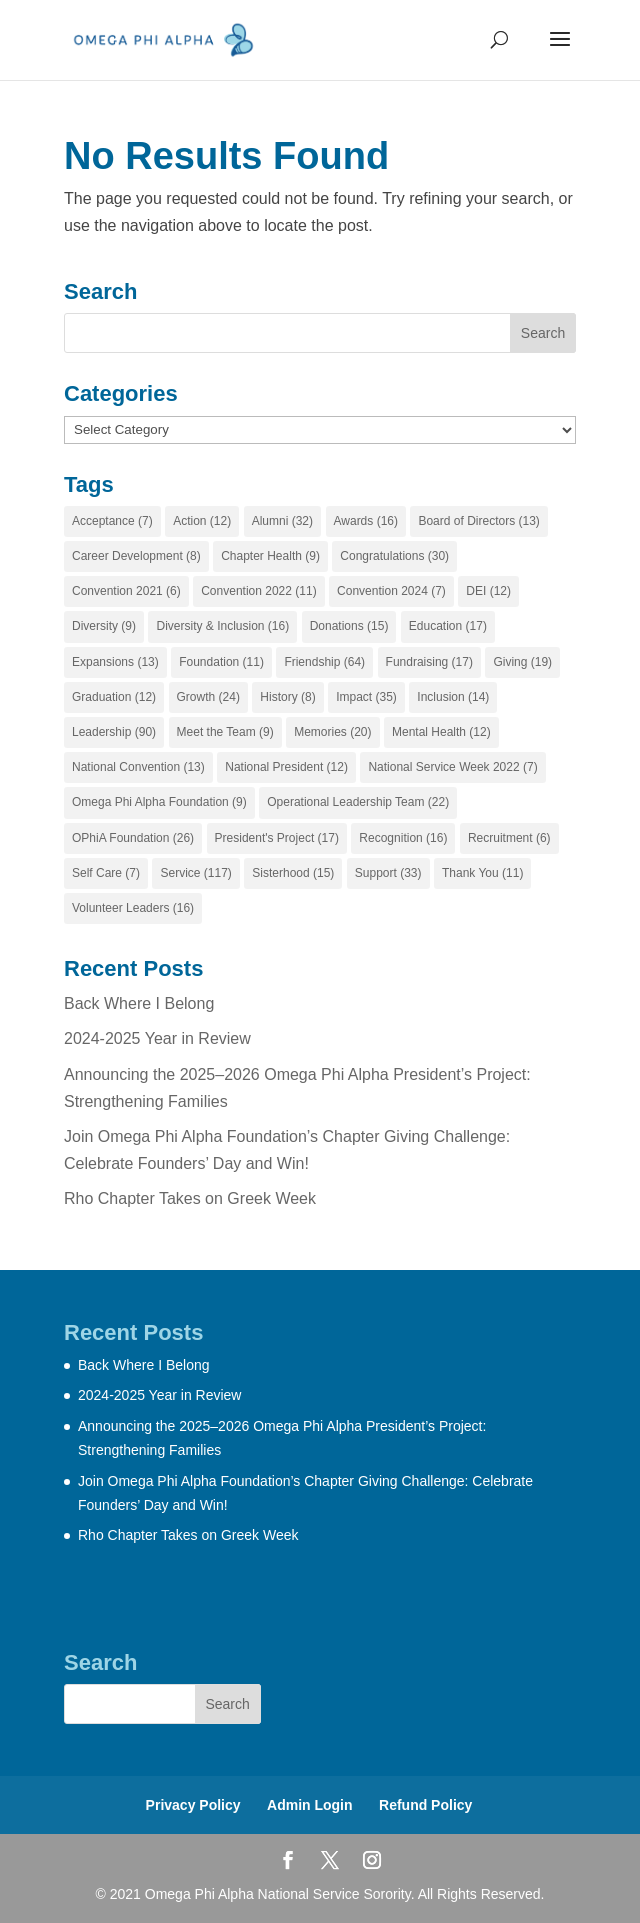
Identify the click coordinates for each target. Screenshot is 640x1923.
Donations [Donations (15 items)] (349, 626)
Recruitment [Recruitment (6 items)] (509, 838)
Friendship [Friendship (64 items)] (324, 662)
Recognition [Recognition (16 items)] (403, 838)
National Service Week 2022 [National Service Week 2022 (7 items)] (452, 767)
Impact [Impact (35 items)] (366, 697)
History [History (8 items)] (287, 697)
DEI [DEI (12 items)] (488, 591)
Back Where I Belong (139, 1003)
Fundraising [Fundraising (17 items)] (429, 662)
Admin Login (310, 1805)
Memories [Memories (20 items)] (332, 732)
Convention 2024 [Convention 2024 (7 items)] (391, 591)
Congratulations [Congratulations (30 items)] (394, 556)
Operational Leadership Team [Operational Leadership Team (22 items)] (358, 802)
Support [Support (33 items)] (388, 873)
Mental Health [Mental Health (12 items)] (441, 732)
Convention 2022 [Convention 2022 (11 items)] (258, 591)
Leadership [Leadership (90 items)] (114, 732)
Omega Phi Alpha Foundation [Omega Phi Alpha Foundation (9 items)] (159, 802)
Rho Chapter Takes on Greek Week (190, 1198)
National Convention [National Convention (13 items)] (138, 767)
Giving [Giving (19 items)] (522, 662)
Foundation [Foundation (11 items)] (221, 662)
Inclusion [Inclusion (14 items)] (453, 697)
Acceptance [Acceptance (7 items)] (112, 521)
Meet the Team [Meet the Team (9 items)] (225, 732)
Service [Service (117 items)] (195, 873)
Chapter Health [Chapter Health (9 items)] (270, 556)
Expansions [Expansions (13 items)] (115, 662)
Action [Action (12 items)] (202, 521)
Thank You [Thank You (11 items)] (482, 873)
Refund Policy (425, 1805)
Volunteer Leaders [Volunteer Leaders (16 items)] (133, 908)
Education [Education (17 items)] (448, 626)
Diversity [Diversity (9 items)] (104, 626)
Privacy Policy (193, 1805)
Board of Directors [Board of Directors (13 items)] (478, 521)
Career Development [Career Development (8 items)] (136, 556)
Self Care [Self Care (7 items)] (106, 873)
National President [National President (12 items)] (286, 767)
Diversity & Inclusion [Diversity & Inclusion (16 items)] (222, 626)
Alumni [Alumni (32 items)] (282, 521)
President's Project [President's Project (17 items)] (277, 838)
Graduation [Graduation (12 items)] (114, 697)
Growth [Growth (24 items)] (208, 697)
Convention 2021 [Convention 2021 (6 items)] (126, 591)
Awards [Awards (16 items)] (366, 521)
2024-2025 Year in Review (157, 1038)
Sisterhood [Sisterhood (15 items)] (293, 873)
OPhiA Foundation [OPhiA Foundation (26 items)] (133, 838)
